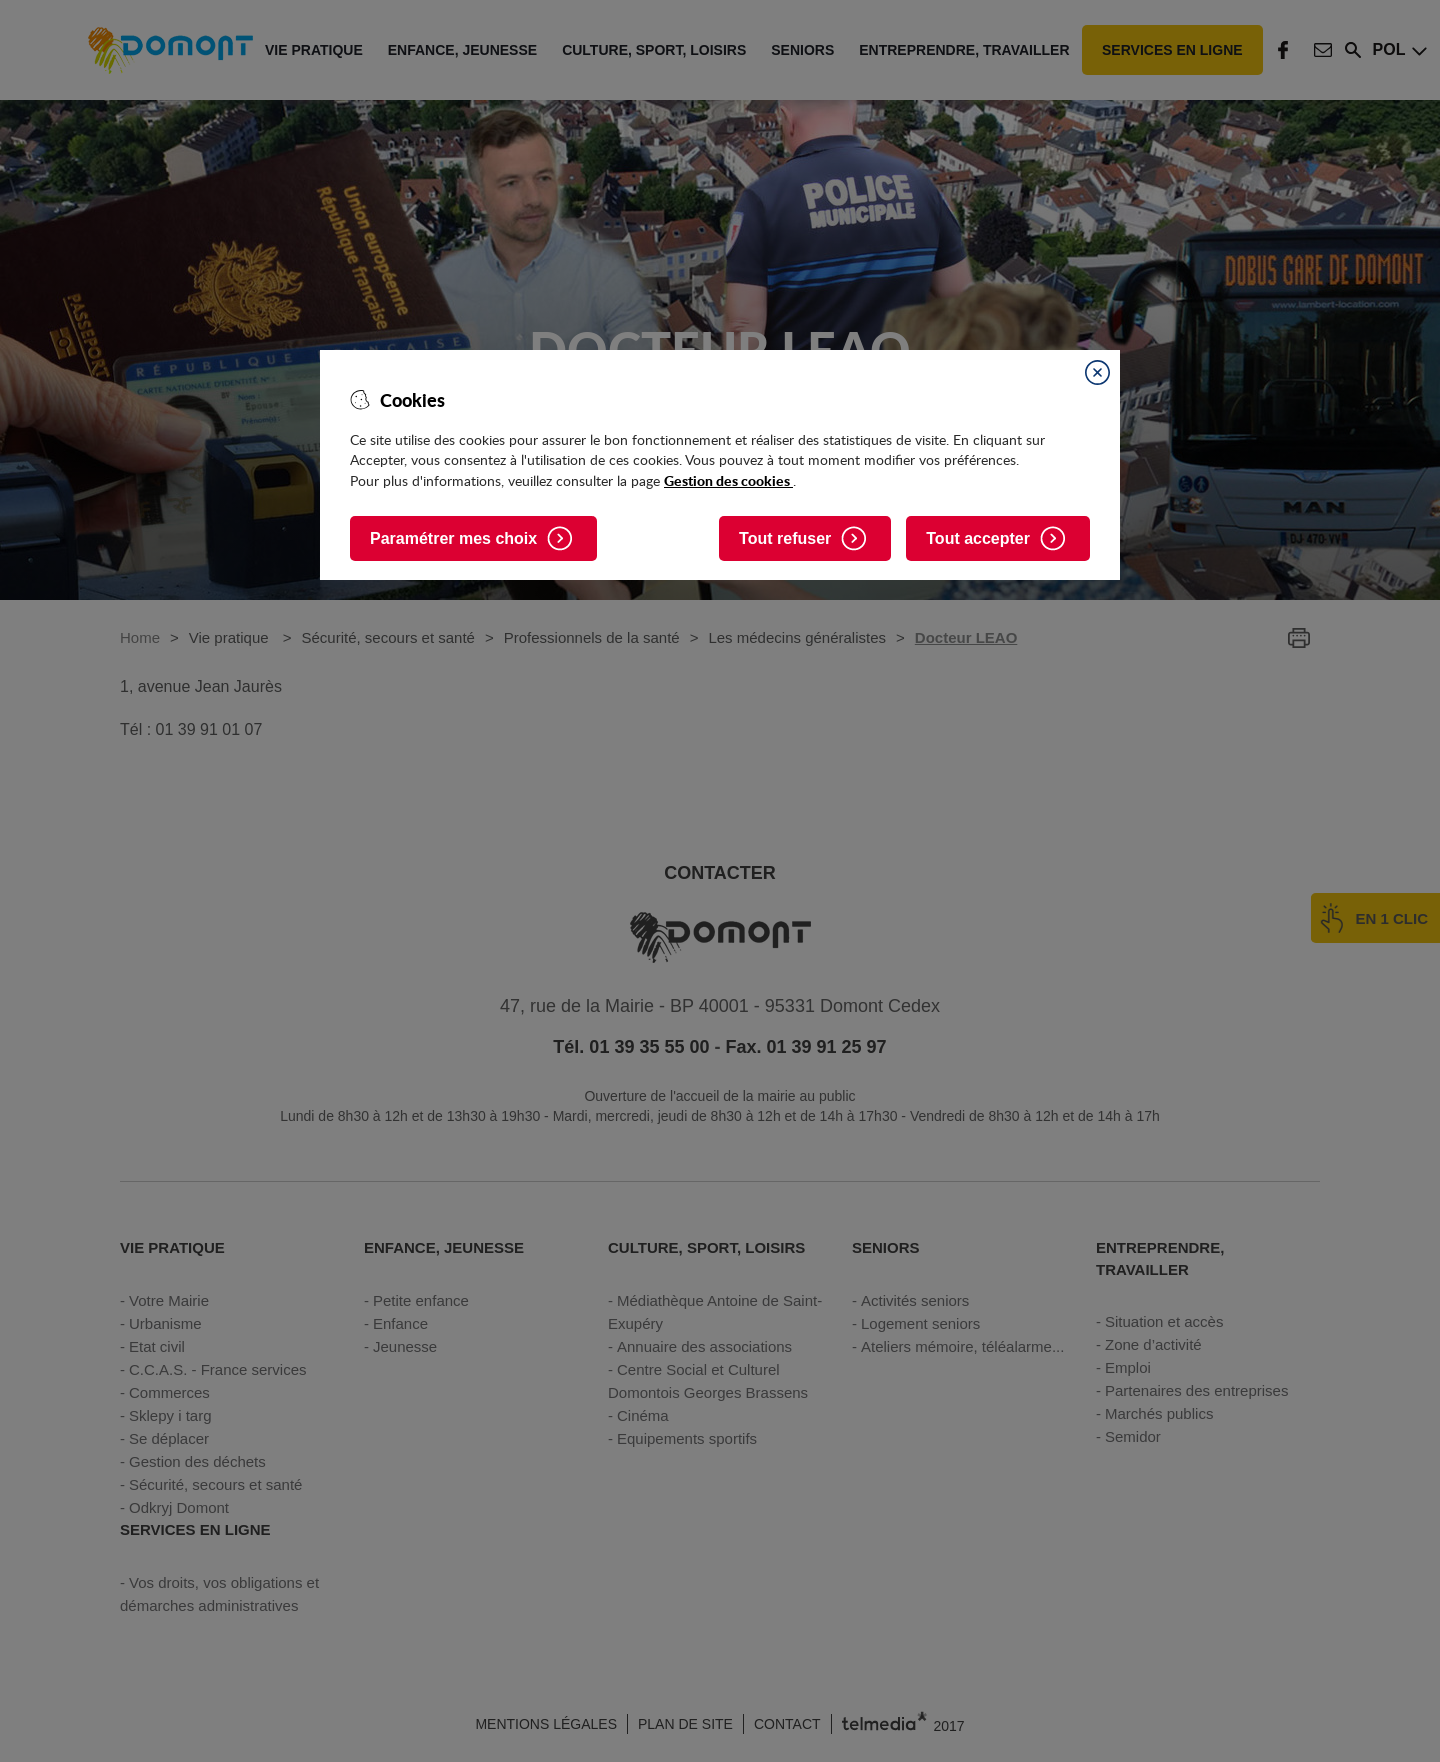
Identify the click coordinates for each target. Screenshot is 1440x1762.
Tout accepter (978, 538)
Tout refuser (785, 538)
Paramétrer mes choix (453, 538)
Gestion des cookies (728, 480)
